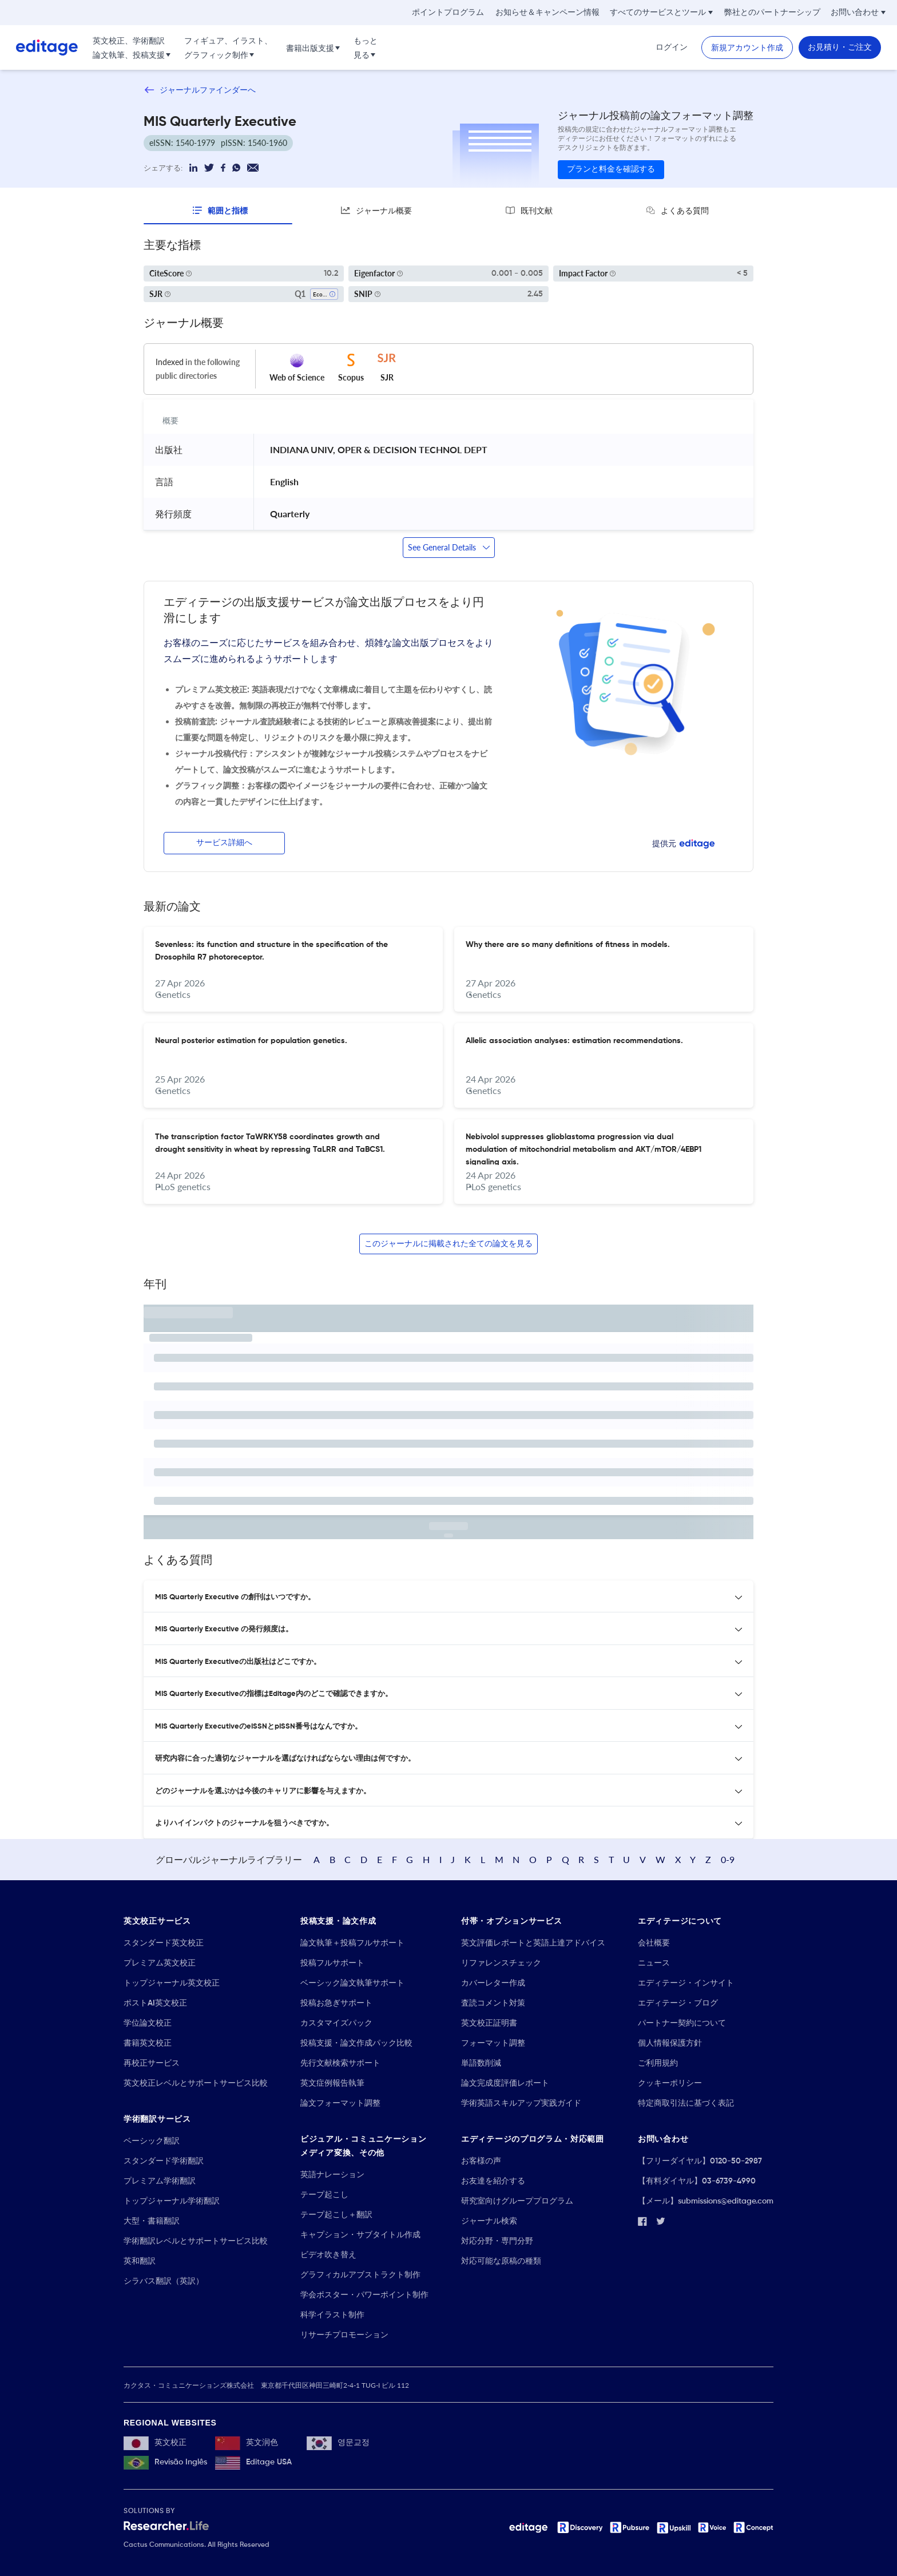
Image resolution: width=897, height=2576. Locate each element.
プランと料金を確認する (611, 169)
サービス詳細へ (224, 843)
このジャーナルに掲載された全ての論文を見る (448, 1244)
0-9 (728, 1859)
